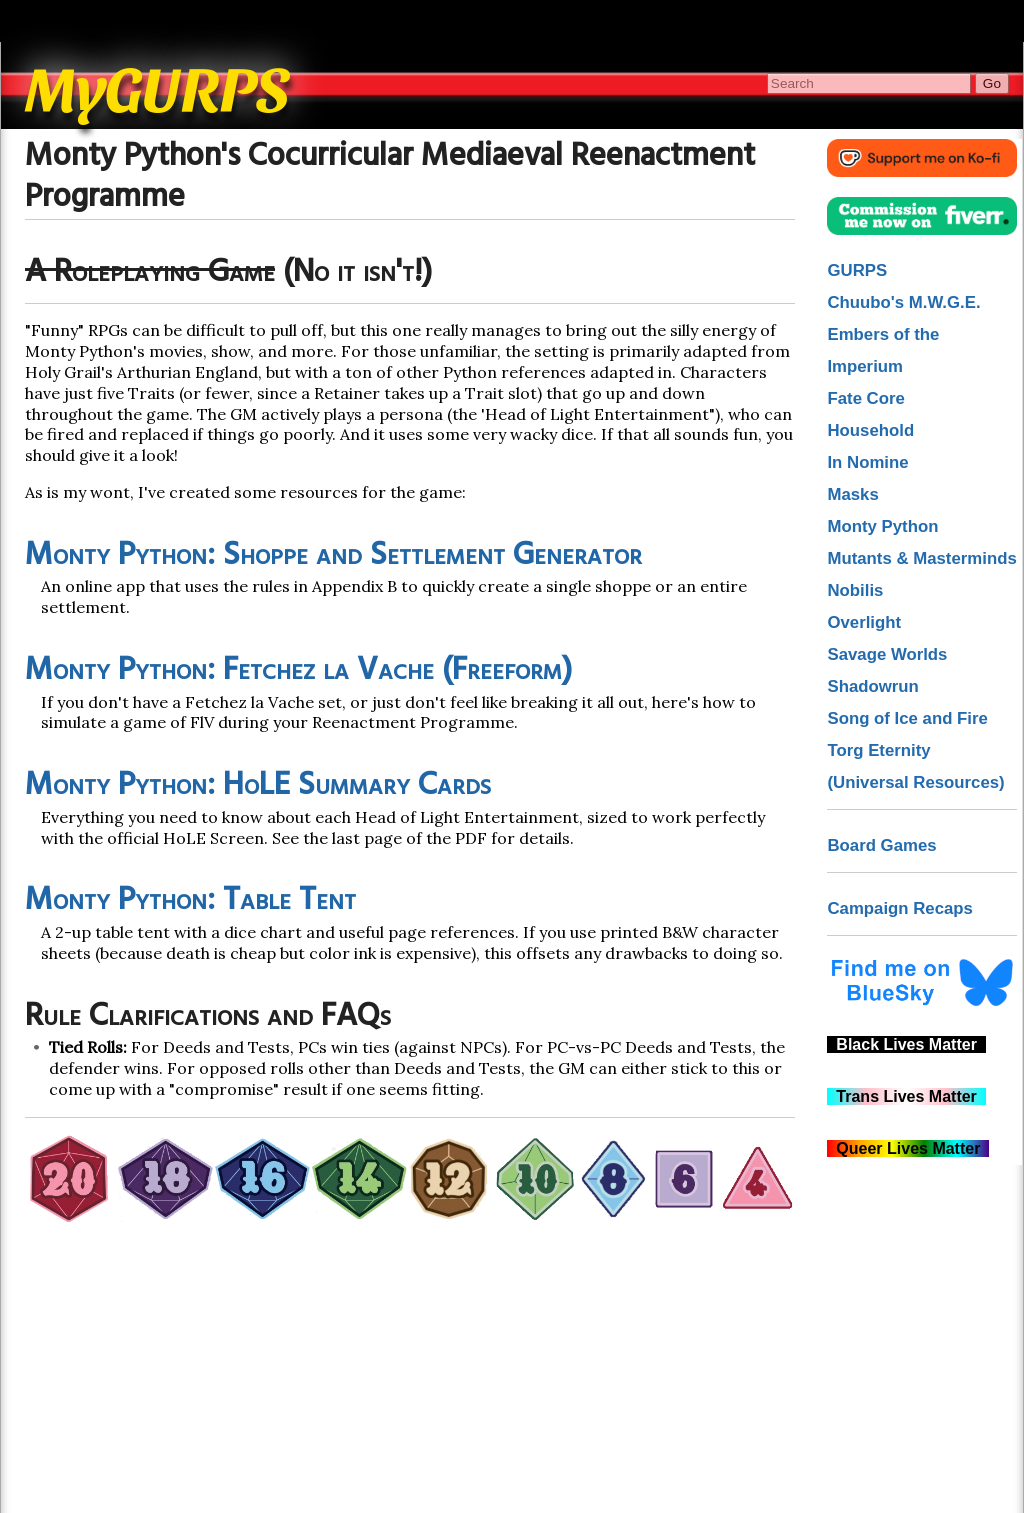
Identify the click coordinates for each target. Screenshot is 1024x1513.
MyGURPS (158, 85)
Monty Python (882, 526)
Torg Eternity (878, 750)
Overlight (864, 622)
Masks (852, 494)
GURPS (857, 270)
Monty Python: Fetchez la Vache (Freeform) (298, 670)
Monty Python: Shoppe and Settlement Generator (333, 555)
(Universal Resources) (915, 782)
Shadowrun (872, 686)
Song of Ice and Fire (907, 718)
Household (870, 430)
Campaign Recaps (899, 908)
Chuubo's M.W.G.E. (903, 302)
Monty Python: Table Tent (190, 900)
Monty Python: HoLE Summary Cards (258, 785)
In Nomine (867, 462)
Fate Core (865, 398)
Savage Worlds (887, 654)
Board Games (881, 845)
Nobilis (855, 590)
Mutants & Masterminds (921, 558)
